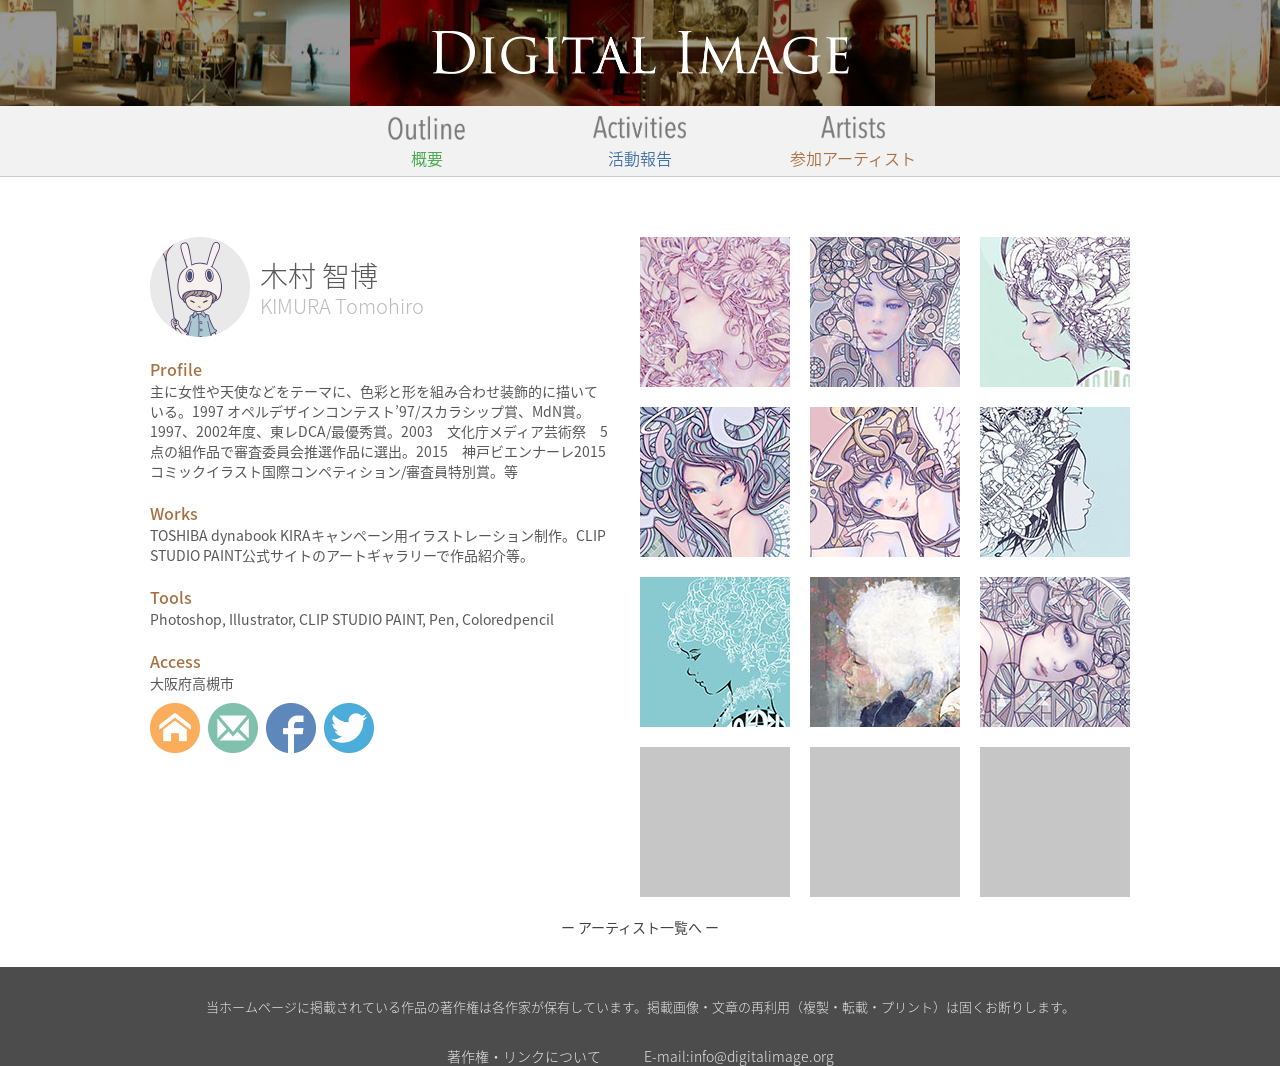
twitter (349, 728)
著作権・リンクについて (524, 1056)
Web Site (175, 728)
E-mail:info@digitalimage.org (739, 1056)
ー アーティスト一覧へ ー (640, 927)
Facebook (291, 728)
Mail (233, 728)
